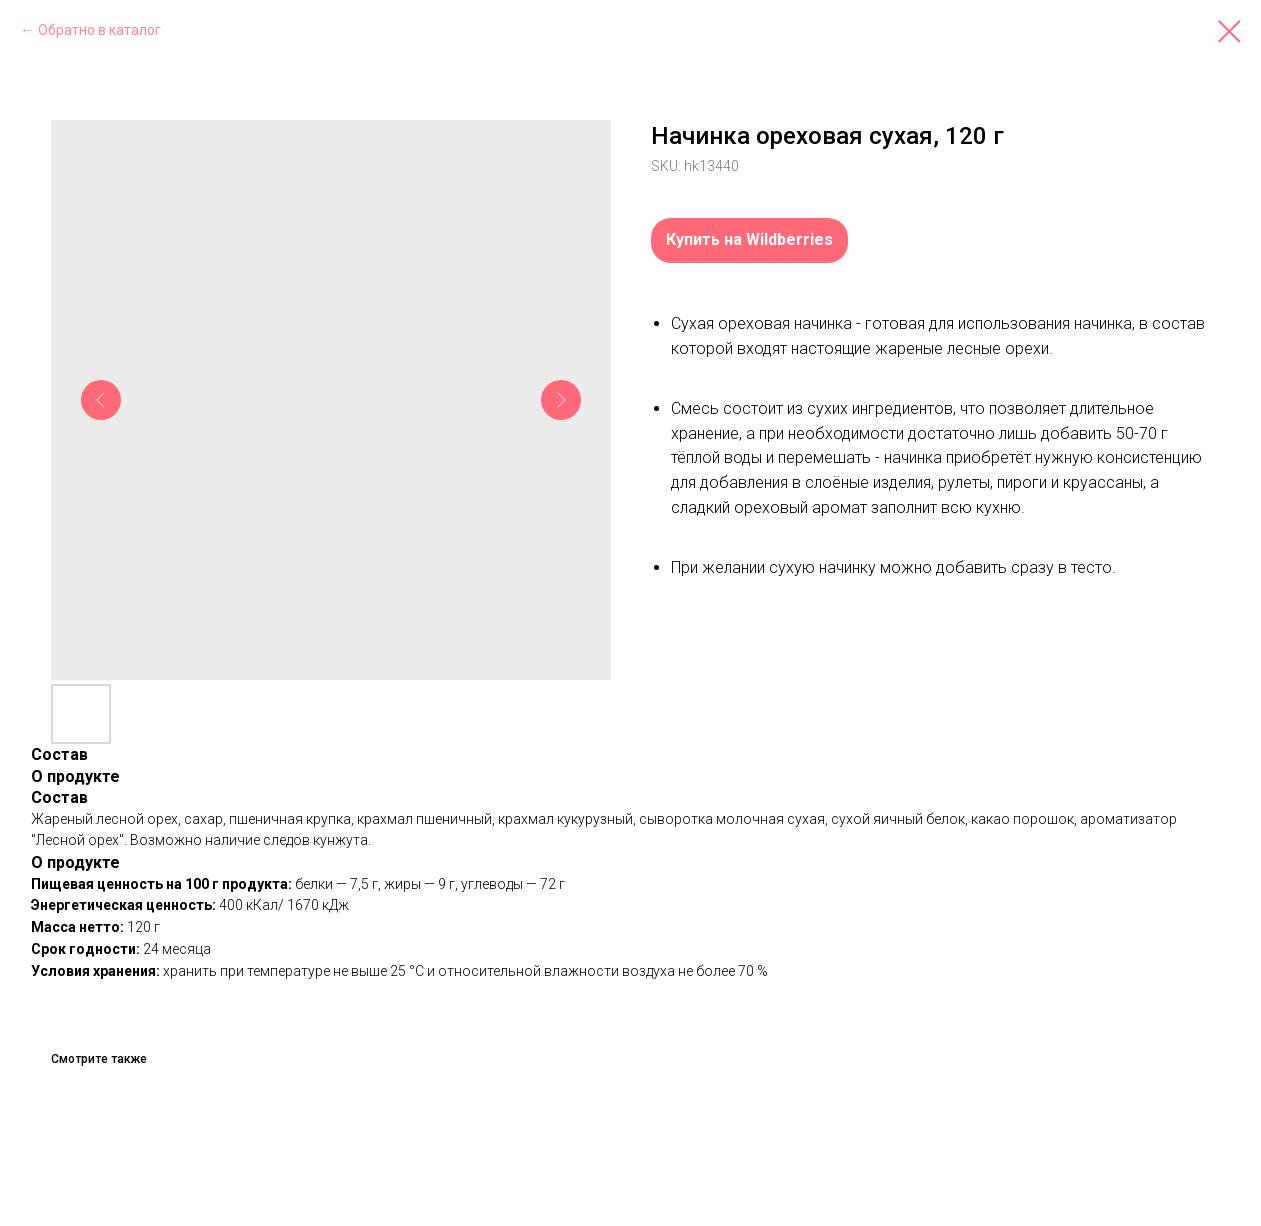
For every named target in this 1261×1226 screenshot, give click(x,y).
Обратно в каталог (99, 30)
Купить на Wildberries (749, 239)
